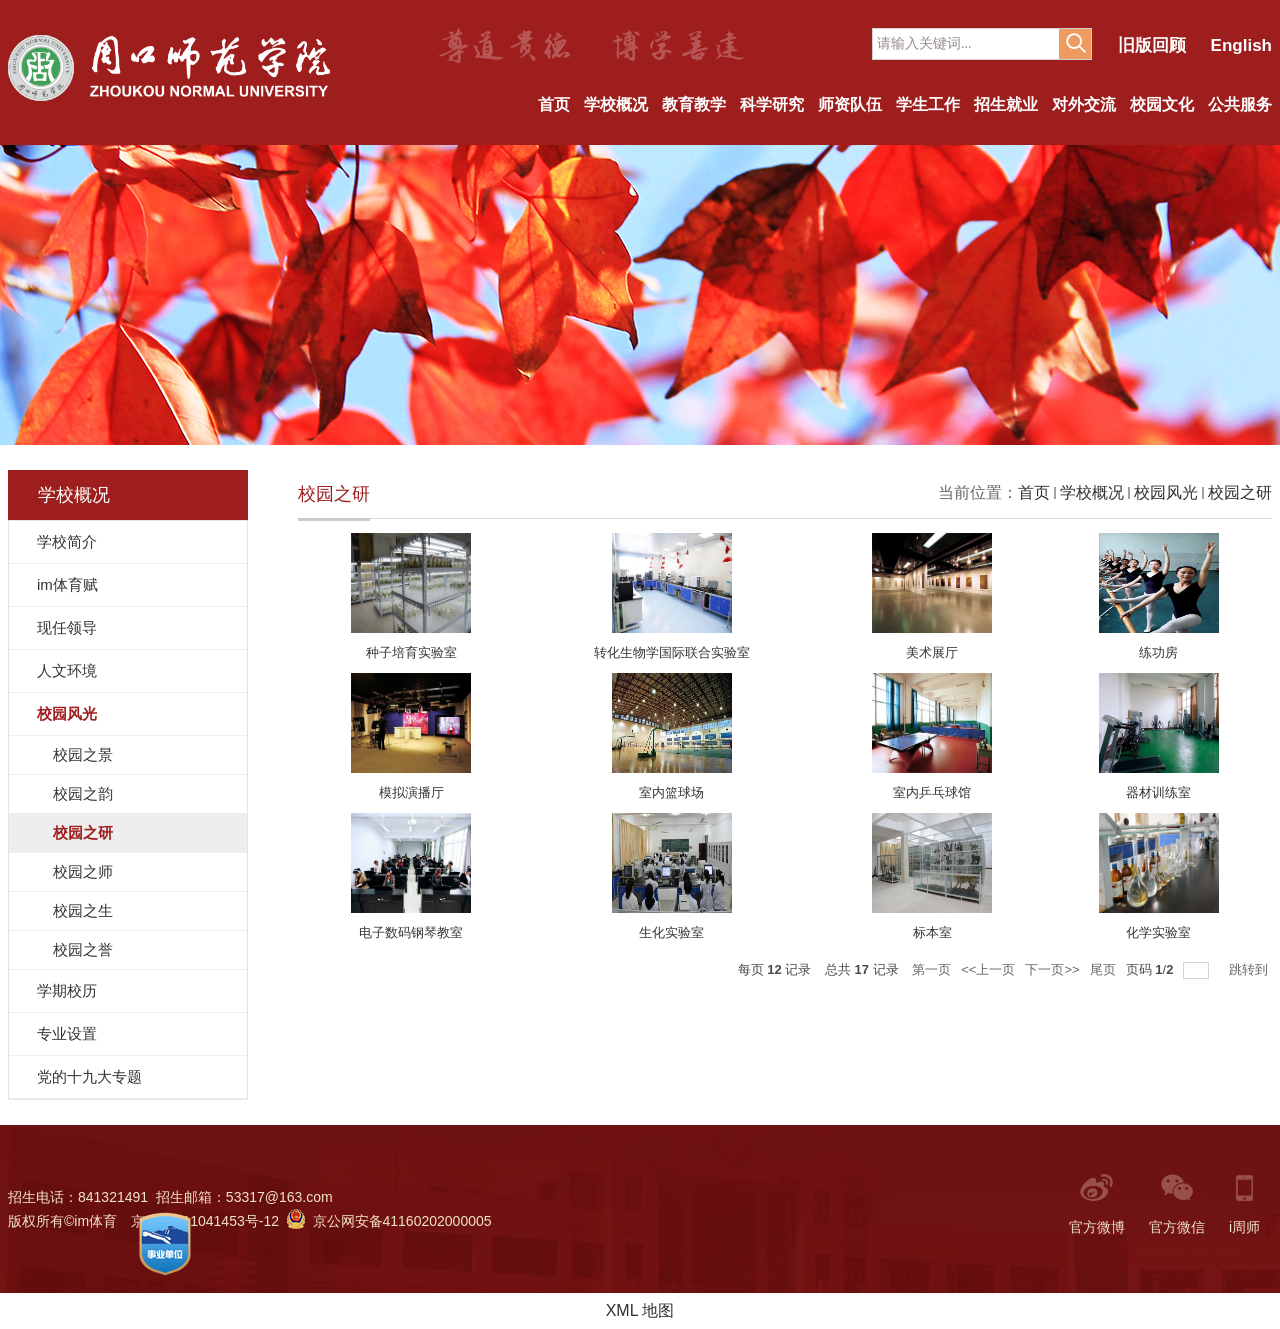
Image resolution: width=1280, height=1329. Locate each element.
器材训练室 (1158, 792)
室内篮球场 (671, 792)
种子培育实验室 (411, 652)
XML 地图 (640, 1310)
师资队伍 (850, 104)
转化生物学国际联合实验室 (672, 652)
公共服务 (1240, 104)
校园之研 (1240, 492)
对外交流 (1084, 104)
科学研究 (772, 104)
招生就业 (1006, 104)
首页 (554, 104)
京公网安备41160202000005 (389, 1221)
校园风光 (1166, 492)
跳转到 (1250, 969)
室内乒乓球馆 (932, 792)
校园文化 (1162, 104)
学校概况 (616, 104)
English (1241, 45)
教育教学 (694, 104)
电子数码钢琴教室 (411, 932)
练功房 (1158, 652)
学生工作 (928, 104)
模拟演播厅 (411, 792)
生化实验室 (671, 932)
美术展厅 (932, 652)
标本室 (932, 932)
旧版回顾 (1152, 45)
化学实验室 (1158, 932)
